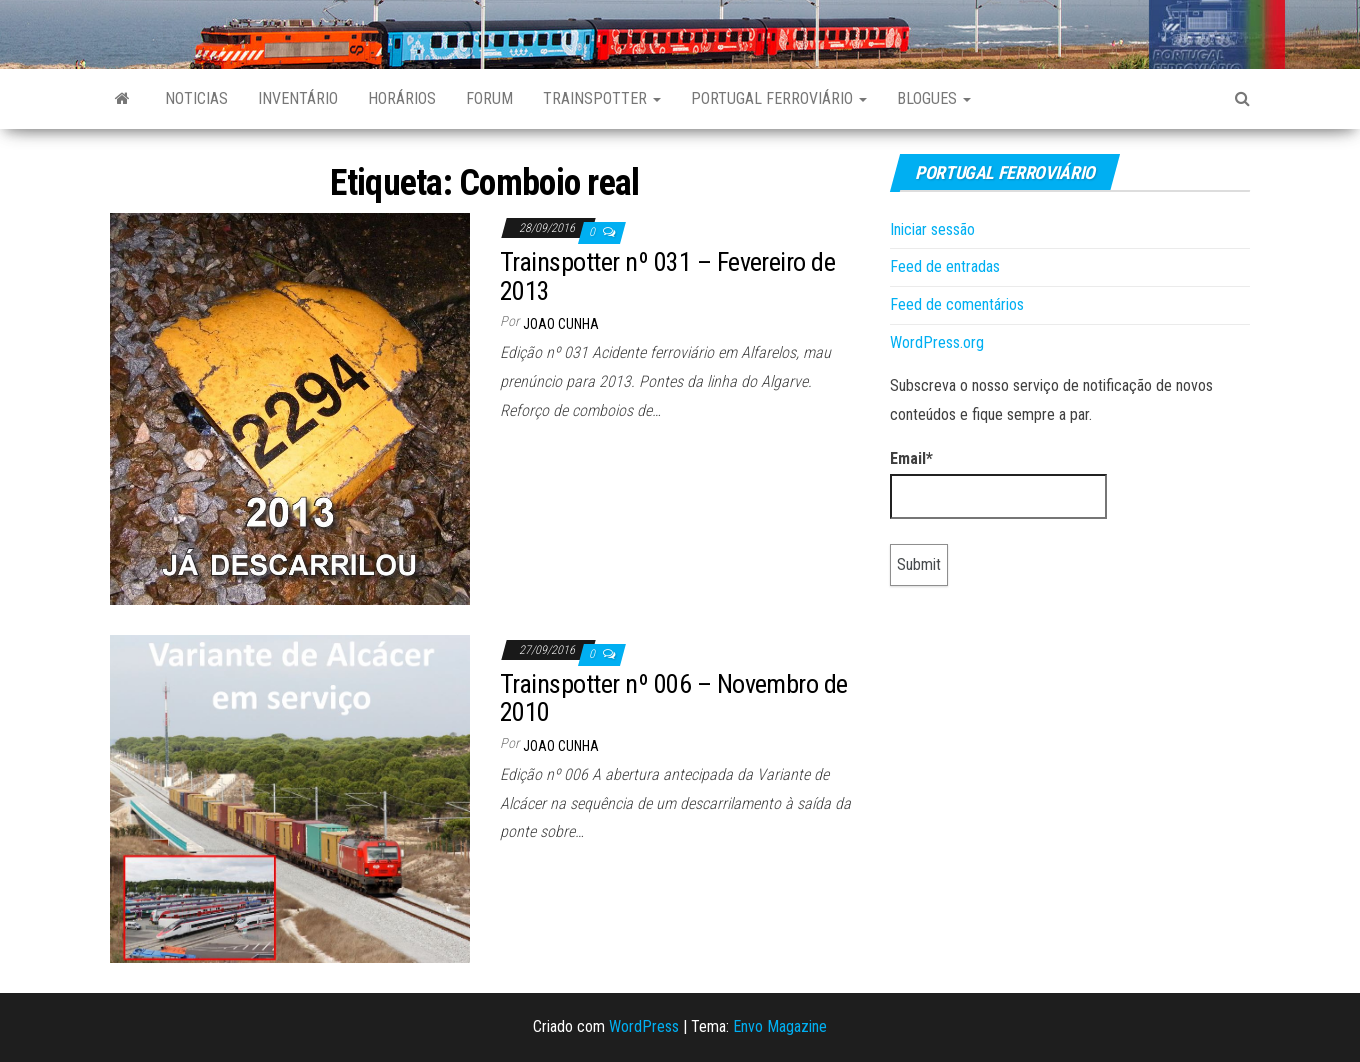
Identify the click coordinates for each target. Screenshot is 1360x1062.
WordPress (644, 1026)
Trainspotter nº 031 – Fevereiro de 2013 (667, 276)
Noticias (196, 98)
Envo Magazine (780, 1026)
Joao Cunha (561, 324)
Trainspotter (602, 98)
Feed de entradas (945, 266)
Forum (489, 98)
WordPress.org (937, 342)
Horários (402, 98)
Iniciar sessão (932, 229)
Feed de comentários (957, 304)
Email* (998, 484)
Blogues (934, 98)
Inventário (298, 98)
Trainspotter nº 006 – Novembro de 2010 (674, 698)
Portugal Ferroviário (779, 98)
